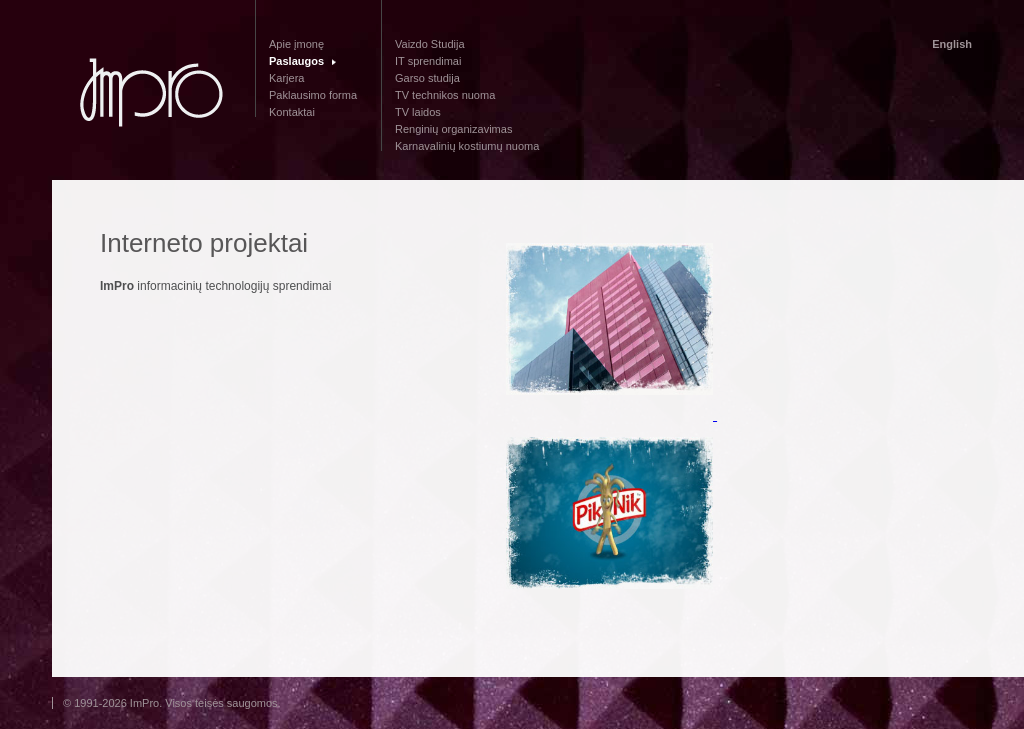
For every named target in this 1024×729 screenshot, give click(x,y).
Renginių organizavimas (453, 129)
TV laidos (418, 112)
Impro (152, 93)
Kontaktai (292, 112)
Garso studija (427, 78)
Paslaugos (296, 61)
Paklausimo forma (313, 95)
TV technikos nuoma (445, 95)
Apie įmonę (296, 44)
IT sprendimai (428, 61)
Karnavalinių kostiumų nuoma (467, 146)
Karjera (286, 78)
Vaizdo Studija (430, 44)
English (952, 44)
